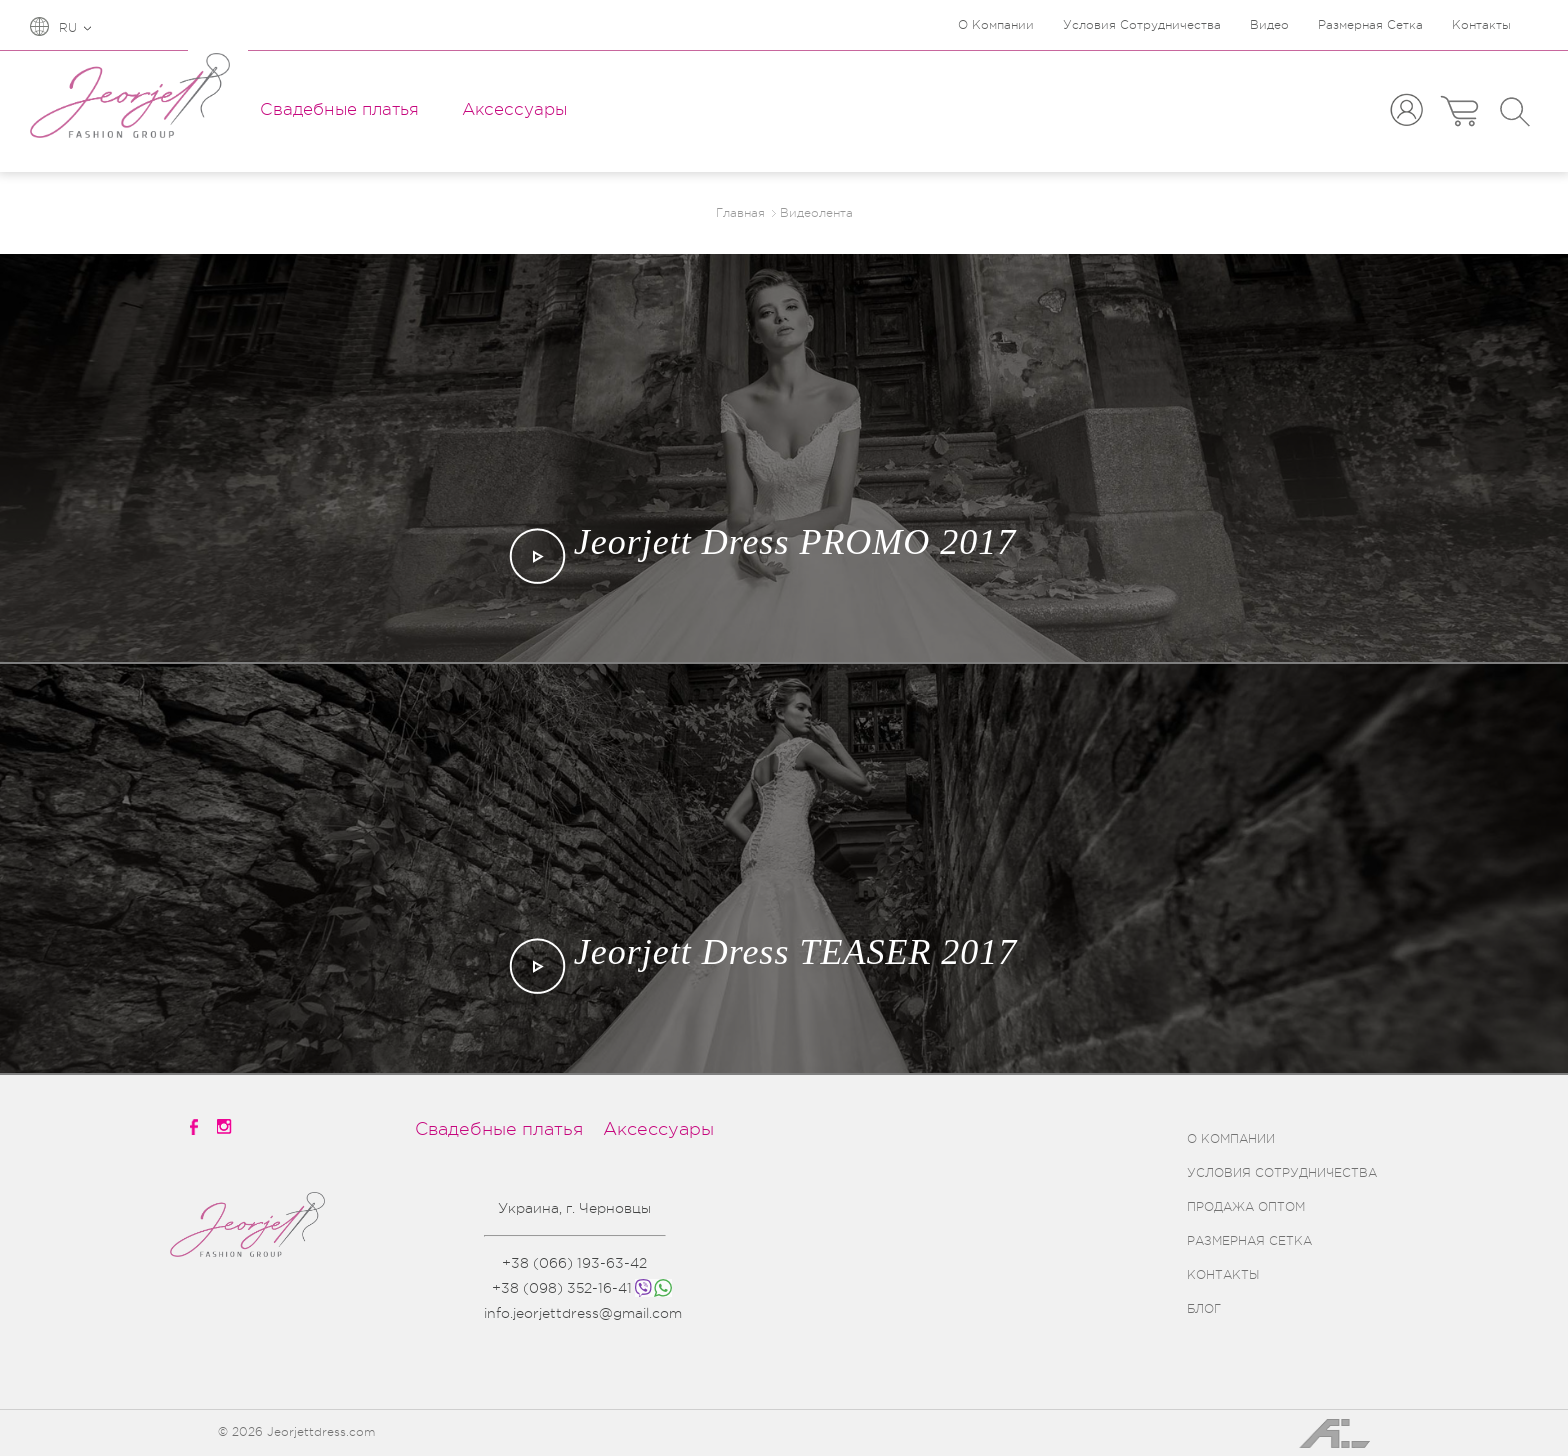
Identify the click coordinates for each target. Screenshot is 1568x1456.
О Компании (996, 25)
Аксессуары (514, 109)
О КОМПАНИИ (1231, 1139)
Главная (740, 213)
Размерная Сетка (1370, 25)
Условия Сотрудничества (1142, 25)
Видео (1269, 25)
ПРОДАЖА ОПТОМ (1246, 1207)
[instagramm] (226, 1126)
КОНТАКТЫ (1223, 1275)
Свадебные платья (339, 109)
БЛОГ (1204, 1309)
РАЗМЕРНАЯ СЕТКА (1249, 1241)
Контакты (1481, 25)
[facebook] (195, 1127)
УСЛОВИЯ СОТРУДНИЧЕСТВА (1282, 1173)
